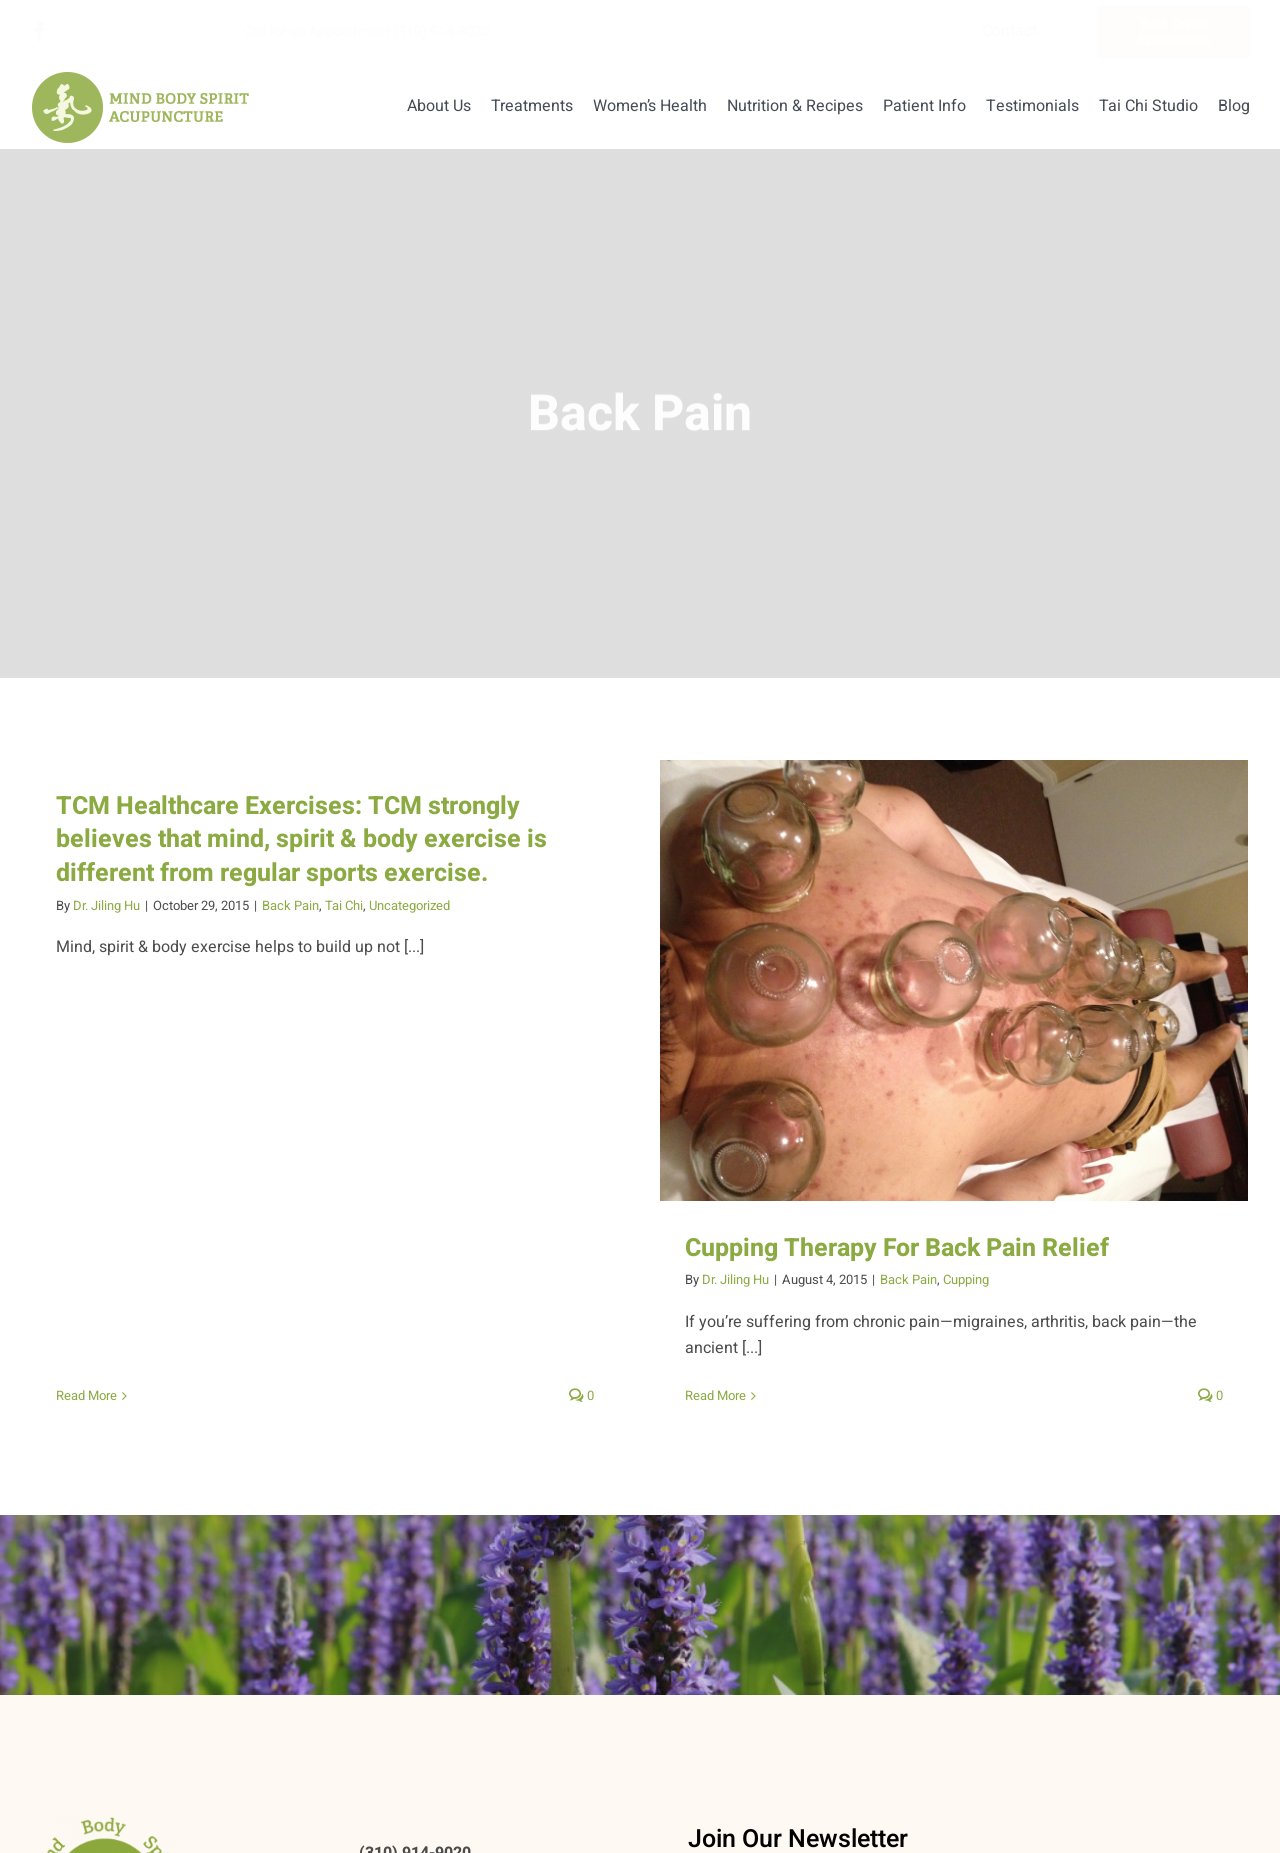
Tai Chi (344, 905)
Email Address (739, 1840)
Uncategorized (409, 905)
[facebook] (40, 32)
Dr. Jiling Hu (106, 905)
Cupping (946, 1279)
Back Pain (290, 905)
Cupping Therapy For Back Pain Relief (877, 1248)
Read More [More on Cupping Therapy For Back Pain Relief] (695, 1395)
